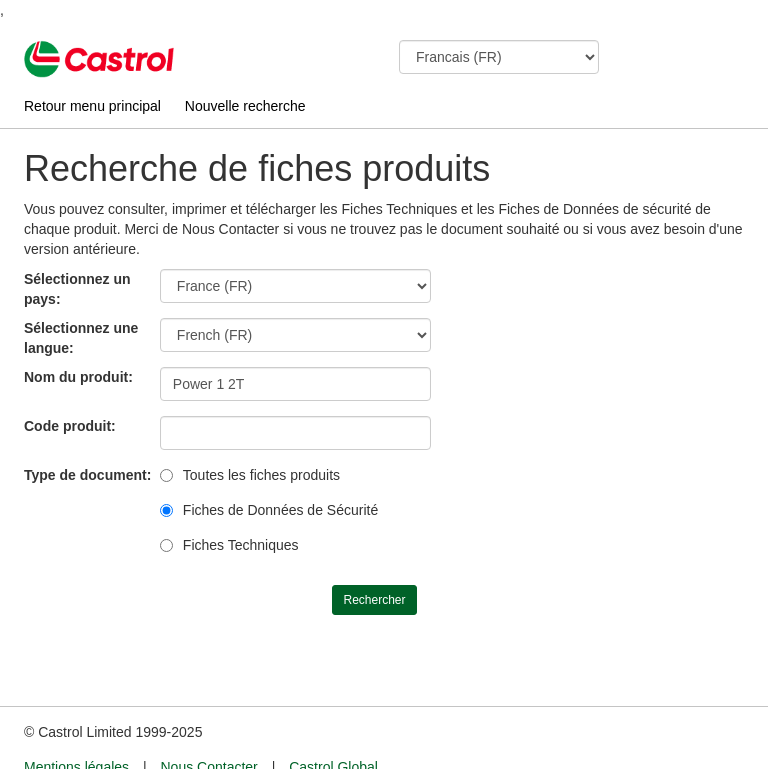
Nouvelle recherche (245, 106)
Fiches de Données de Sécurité (280, 510)
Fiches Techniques (241, 545)
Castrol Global (333, 730)
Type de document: (87, 475)
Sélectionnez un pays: (77, 289)
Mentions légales (76, 730)
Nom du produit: (78, 377)
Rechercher (374, 600)
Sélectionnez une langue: (81, 338)
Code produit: (70, 426)
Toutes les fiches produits (261, 475)
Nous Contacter (208, 730)
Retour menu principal (92, 106)
